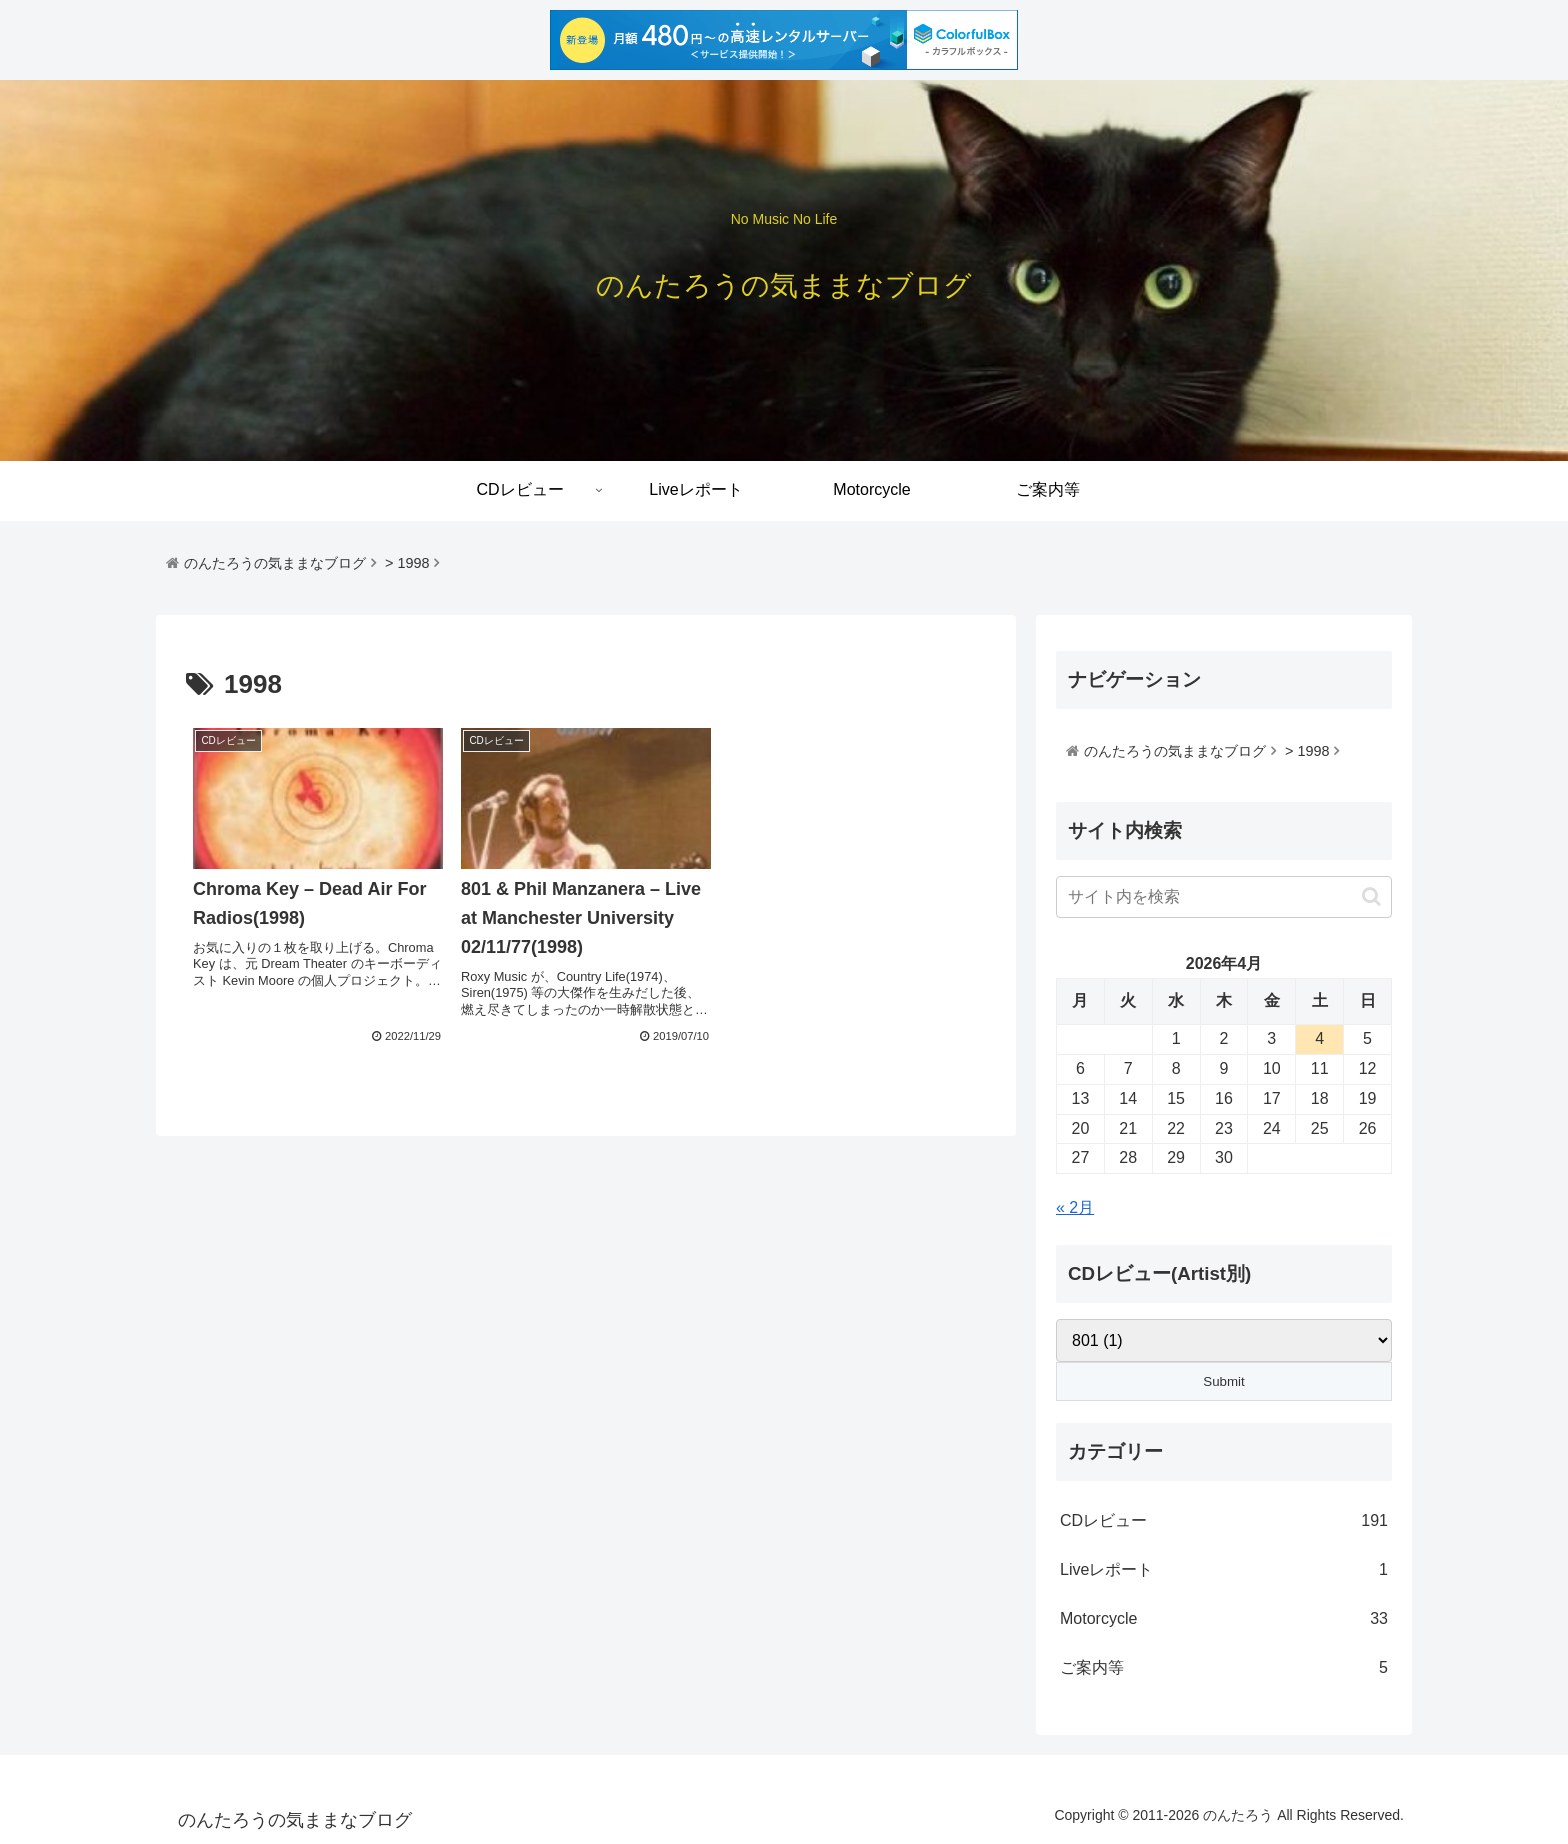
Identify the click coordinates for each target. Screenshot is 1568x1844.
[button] (1371, 896)
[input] (1224, 897)
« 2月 (1075, 1207)
